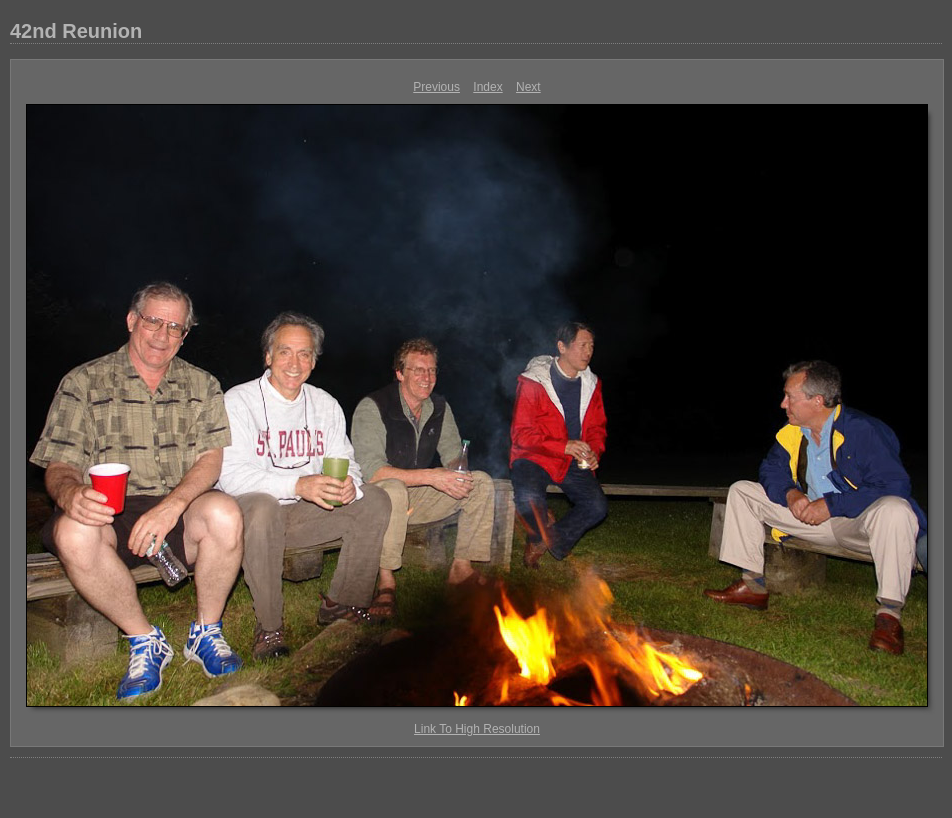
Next (528, 87)
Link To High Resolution (477, 729)
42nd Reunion (76, 31)
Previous (436, 87)
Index (487, 87)
